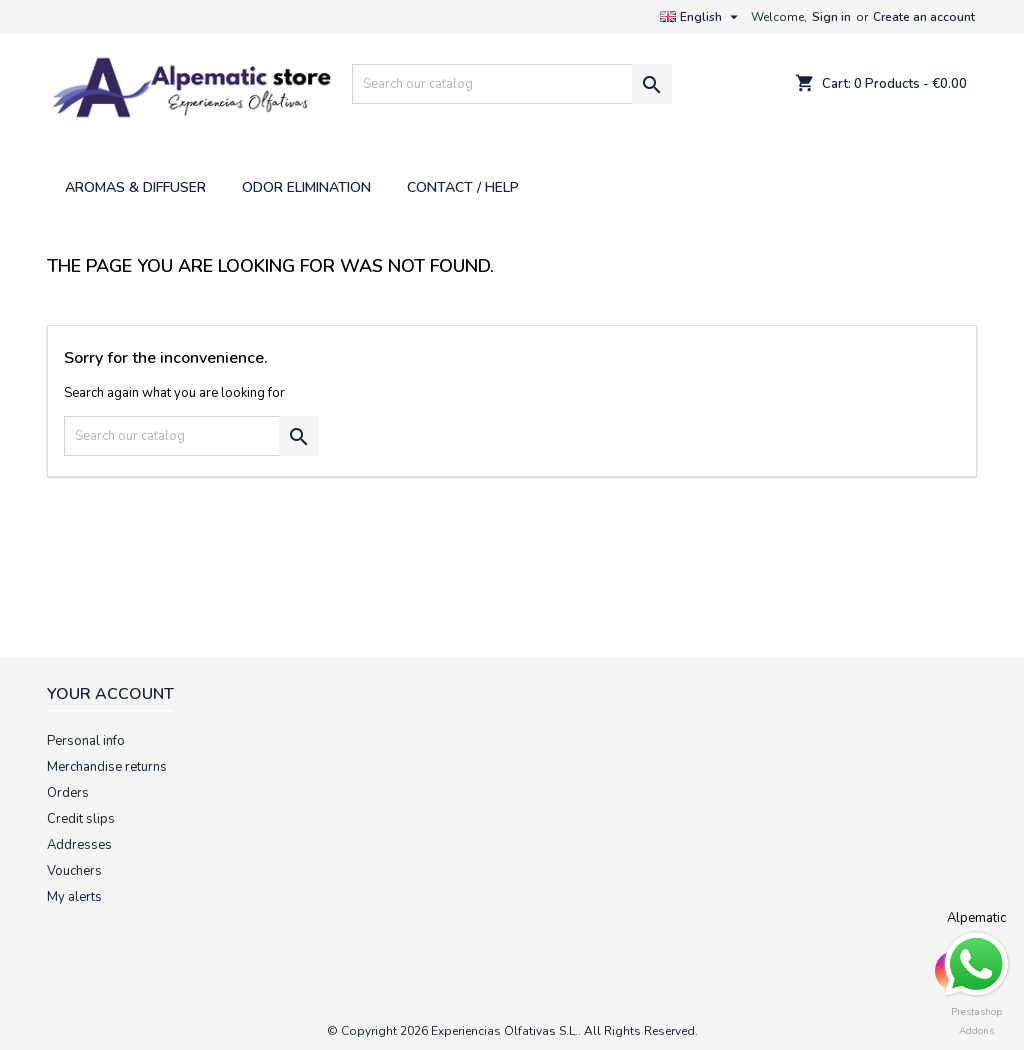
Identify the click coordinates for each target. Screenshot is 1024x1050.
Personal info (86, 741)
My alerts (74, 897)
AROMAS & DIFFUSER (135, 187)
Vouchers (74, 871)
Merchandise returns (107, 767)
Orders (68, 793)
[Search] (512, 84)
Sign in (831, 17)
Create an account (924, 17)
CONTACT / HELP (463, 187)
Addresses (79, 845)
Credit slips (81, 819)
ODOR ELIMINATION (306, 187)
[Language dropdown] (701, 17)
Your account (110, 694)
